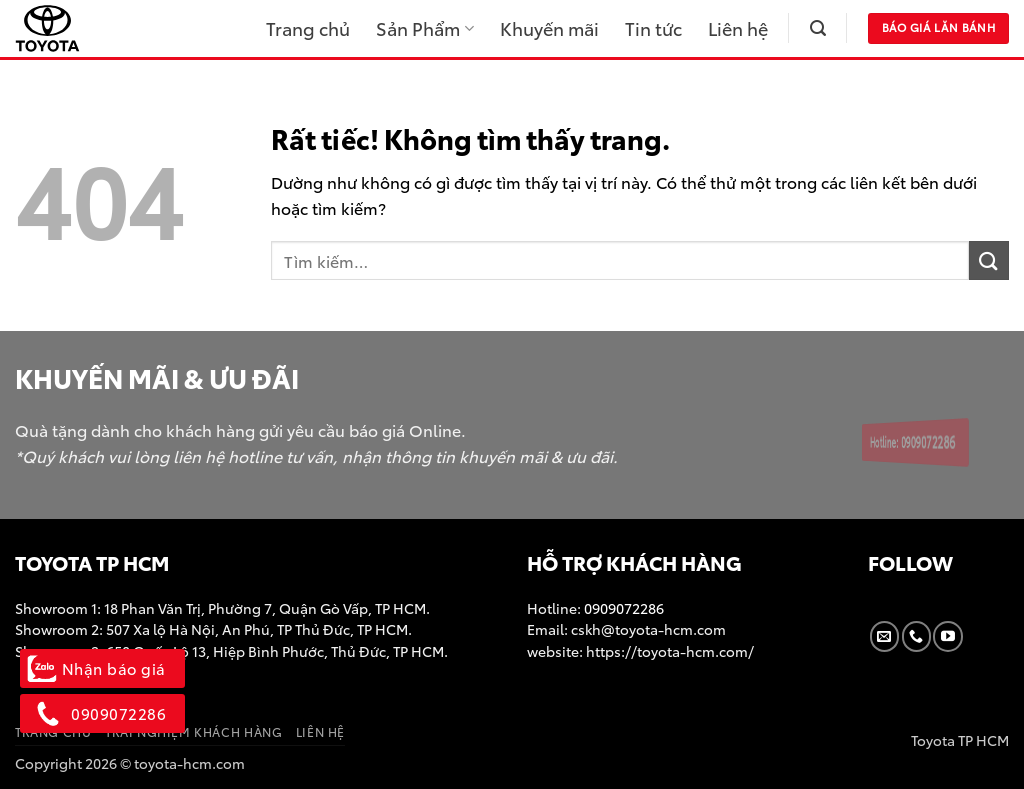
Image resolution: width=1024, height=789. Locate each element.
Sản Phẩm (424, 28)
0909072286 (622, 607)
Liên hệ (738, 28)
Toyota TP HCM (960, 739)
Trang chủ (308, 28)
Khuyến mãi (549, 28)
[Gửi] (989, 260)
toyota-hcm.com (189, 762)
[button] (818, 28)
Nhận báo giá (102, 668)
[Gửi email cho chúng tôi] (884, 636)
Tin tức (653, 28)
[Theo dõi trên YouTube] (947, 636)
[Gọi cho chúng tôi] (916, 636)
